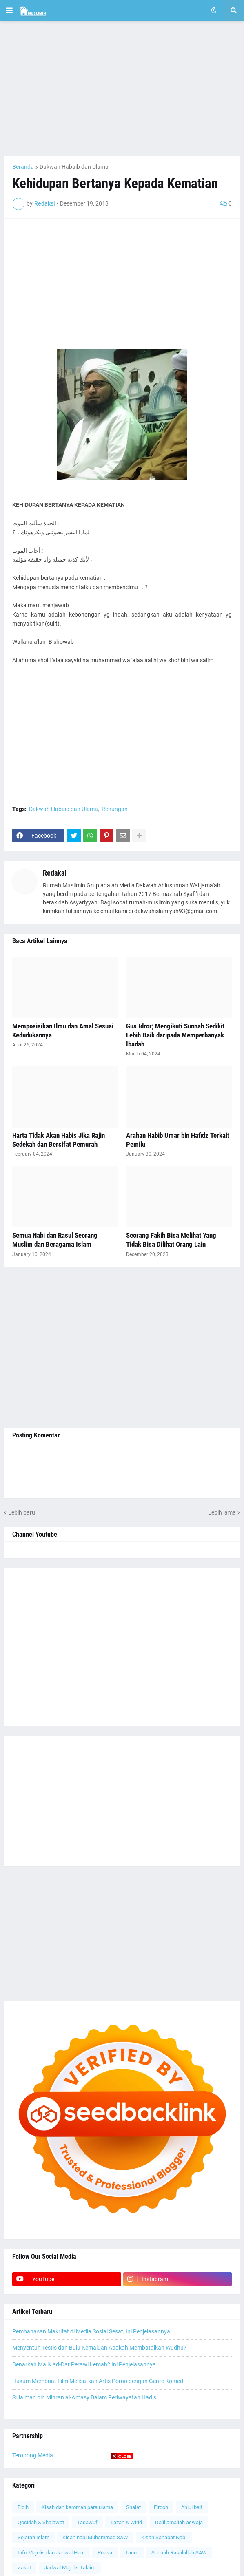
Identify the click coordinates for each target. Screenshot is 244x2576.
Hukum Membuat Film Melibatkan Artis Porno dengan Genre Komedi (98, 2381)
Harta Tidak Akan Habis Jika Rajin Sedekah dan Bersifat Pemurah (58, 1139)
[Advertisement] (122, 88)
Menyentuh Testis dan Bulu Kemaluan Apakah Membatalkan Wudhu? (99, 2347)
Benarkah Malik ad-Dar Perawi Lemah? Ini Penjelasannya (84, 2364)
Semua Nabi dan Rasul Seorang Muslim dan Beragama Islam (55, 1239)
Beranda (23, 167)
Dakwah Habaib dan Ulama (74, 167)
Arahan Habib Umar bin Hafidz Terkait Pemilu (177, 1139)
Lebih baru (21, 1512)
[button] (9, 11)
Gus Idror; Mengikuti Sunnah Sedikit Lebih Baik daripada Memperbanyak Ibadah (175, 1035)
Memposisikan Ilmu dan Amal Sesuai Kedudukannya (62, 1030)
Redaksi (55, 873)
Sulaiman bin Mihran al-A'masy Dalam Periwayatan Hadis (84, 2397)
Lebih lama (222, 1512)
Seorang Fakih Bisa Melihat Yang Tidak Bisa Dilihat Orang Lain (171, 1239)
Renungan (115, 809)
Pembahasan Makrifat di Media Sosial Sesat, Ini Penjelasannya (91, 2331)
